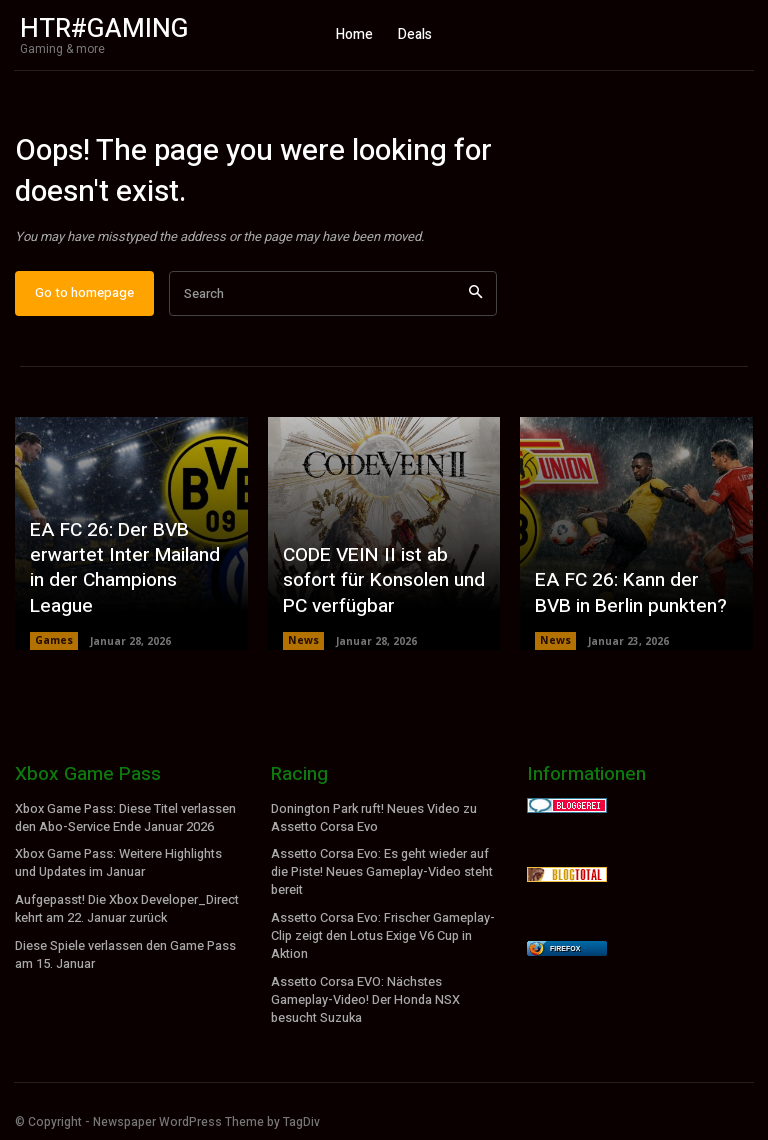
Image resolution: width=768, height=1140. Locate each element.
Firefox (565, 957)
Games (54, 650)
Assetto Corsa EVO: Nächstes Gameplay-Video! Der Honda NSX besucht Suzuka (364, 999)
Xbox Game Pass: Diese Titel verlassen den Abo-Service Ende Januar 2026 (125, 826)
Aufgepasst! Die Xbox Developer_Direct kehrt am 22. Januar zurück (126, 913)
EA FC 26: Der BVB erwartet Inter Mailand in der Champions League (128, 592)
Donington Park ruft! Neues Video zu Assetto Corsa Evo (373, 826)
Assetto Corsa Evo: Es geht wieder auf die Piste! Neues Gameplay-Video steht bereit (381, 878)
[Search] (475, 302)
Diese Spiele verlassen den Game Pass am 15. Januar (125, 956)
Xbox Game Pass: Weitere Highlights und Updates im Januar (117, 869)
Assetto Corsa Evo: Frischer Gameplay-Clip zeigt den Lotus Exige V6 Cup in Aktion (382, 939)
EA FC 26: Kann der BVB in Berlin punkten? (629, 604)
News (303, 650)
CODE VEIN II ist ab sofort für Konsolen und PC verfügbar (380, 592)
